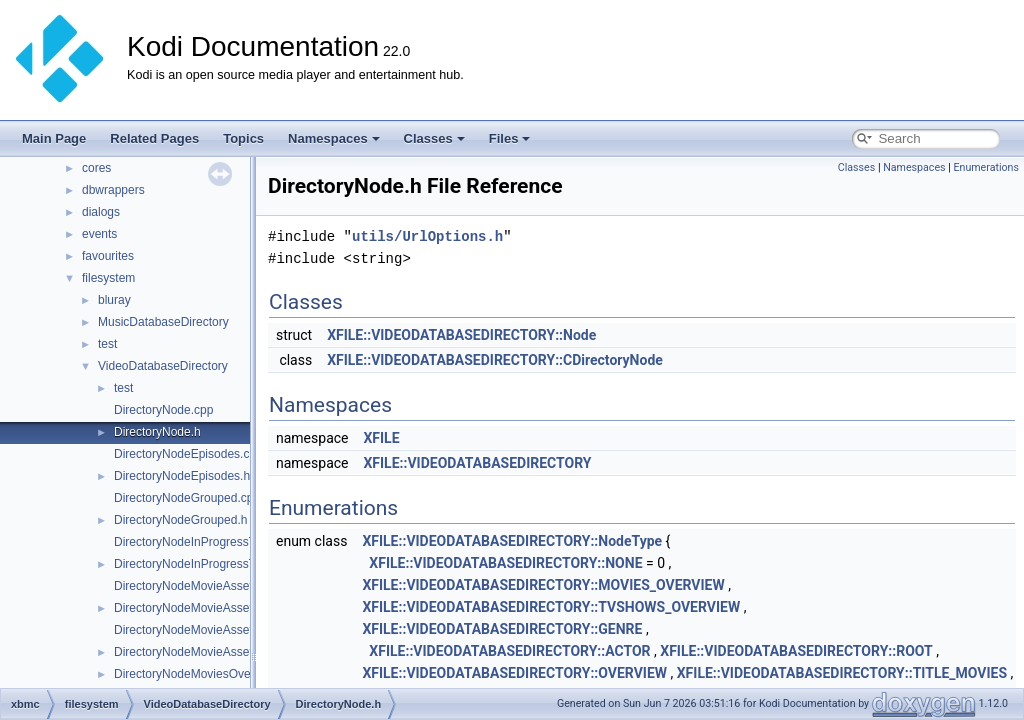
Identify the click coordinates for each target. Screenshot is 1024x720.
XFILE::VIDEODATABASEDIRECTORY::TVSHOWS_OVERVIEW (551, 607)
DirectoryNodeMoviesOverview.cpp (207, 674)
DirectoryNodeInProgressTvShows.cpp (217, 542)
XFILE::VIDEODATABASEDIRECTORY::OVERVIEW (514, 673)
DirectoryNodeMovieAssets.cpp (197, 586)
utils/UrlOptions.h (427, 236)
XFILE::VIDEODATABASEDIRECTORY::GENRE (502, 629)
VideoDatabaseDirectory (163, 366)
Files (510, 138)
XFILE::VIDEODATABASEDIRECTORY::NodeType (512, 541)
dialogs (101, 212)
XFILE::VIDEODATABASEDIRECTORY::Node (461, 335)
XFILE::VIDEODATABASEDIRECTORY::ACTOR (509, 651)
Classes (434, 138)
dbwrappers (113, 190)
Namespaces (334, 138)
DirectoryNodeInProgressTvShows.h (211, 564)
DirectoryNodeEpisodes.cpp (188, 454)
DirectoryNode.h (157, 432)
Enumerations (986, 167)
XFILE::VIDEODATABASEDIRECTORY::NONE (505, 563)
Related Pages (154, 138)
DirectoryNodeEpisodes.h (182, 476)
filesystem (108, 278)
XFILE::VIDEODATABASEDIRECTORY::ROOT (796, 651)
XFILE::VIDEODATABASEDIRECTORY (477, 463)
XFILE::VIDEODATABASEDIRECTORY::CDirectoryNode (495, 360)
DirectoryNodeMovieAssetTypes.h (204, 652)
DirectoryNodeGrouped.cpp (187, 498)
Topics (243, 138)
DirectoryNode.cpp (163, 410)
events (99, 234)
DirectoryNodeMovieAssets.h (191, 608)
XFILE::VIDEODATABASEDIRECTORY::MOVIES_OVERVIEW (543, 585)
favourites (108, 256)
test (107, 344)
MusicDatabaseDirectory (163, 322)
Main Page (54, 138)
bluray (114, 300)
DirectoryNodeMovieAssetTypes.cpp (210, 630)
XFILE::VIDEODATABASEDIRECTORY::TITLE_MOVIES (842, 673)
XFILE (381, 438)
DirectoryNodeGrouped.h (180, 520)
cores (96, 168)
